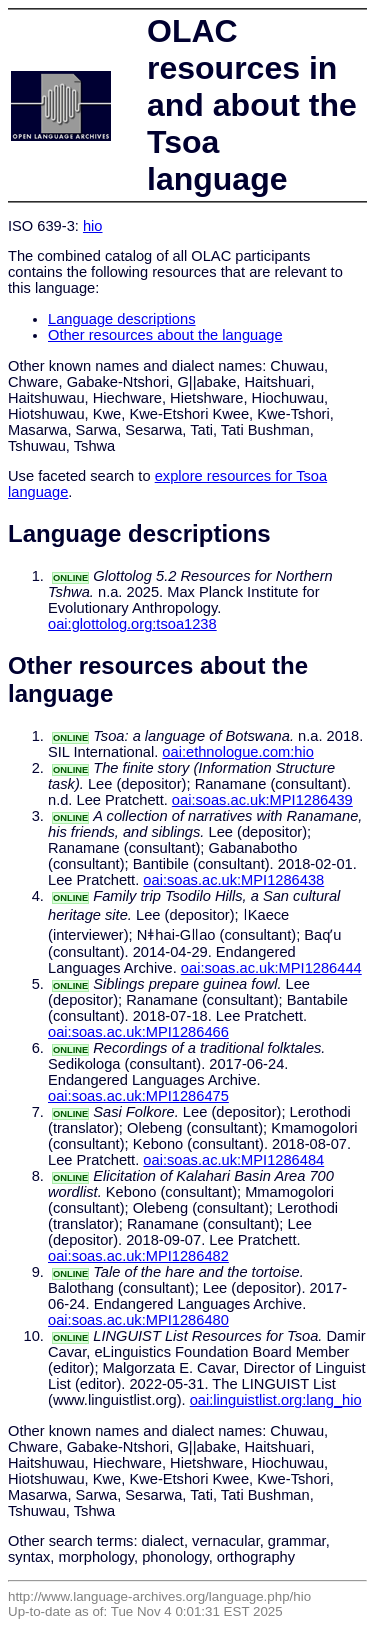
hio (93, 226)
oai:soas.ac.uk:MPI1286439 (262, 800)
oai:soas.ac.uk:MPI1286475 (138, 1096)
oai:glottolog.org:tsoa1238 (132, 624)
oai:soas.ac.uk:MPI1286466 (138, 1032)
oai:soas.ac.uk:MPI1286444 (271, 968)
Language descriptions (122, 319)
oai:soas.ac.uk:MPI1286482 (138, 1256)
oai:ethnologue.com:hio (238, 752)
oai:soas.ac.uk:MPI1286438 (233, 880)
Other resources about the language (165, 335)
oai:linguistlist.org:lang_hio (276, 1400)
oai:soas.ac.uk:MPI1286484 (233, 1160)
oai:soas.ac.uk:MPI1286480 (138, 1320)
